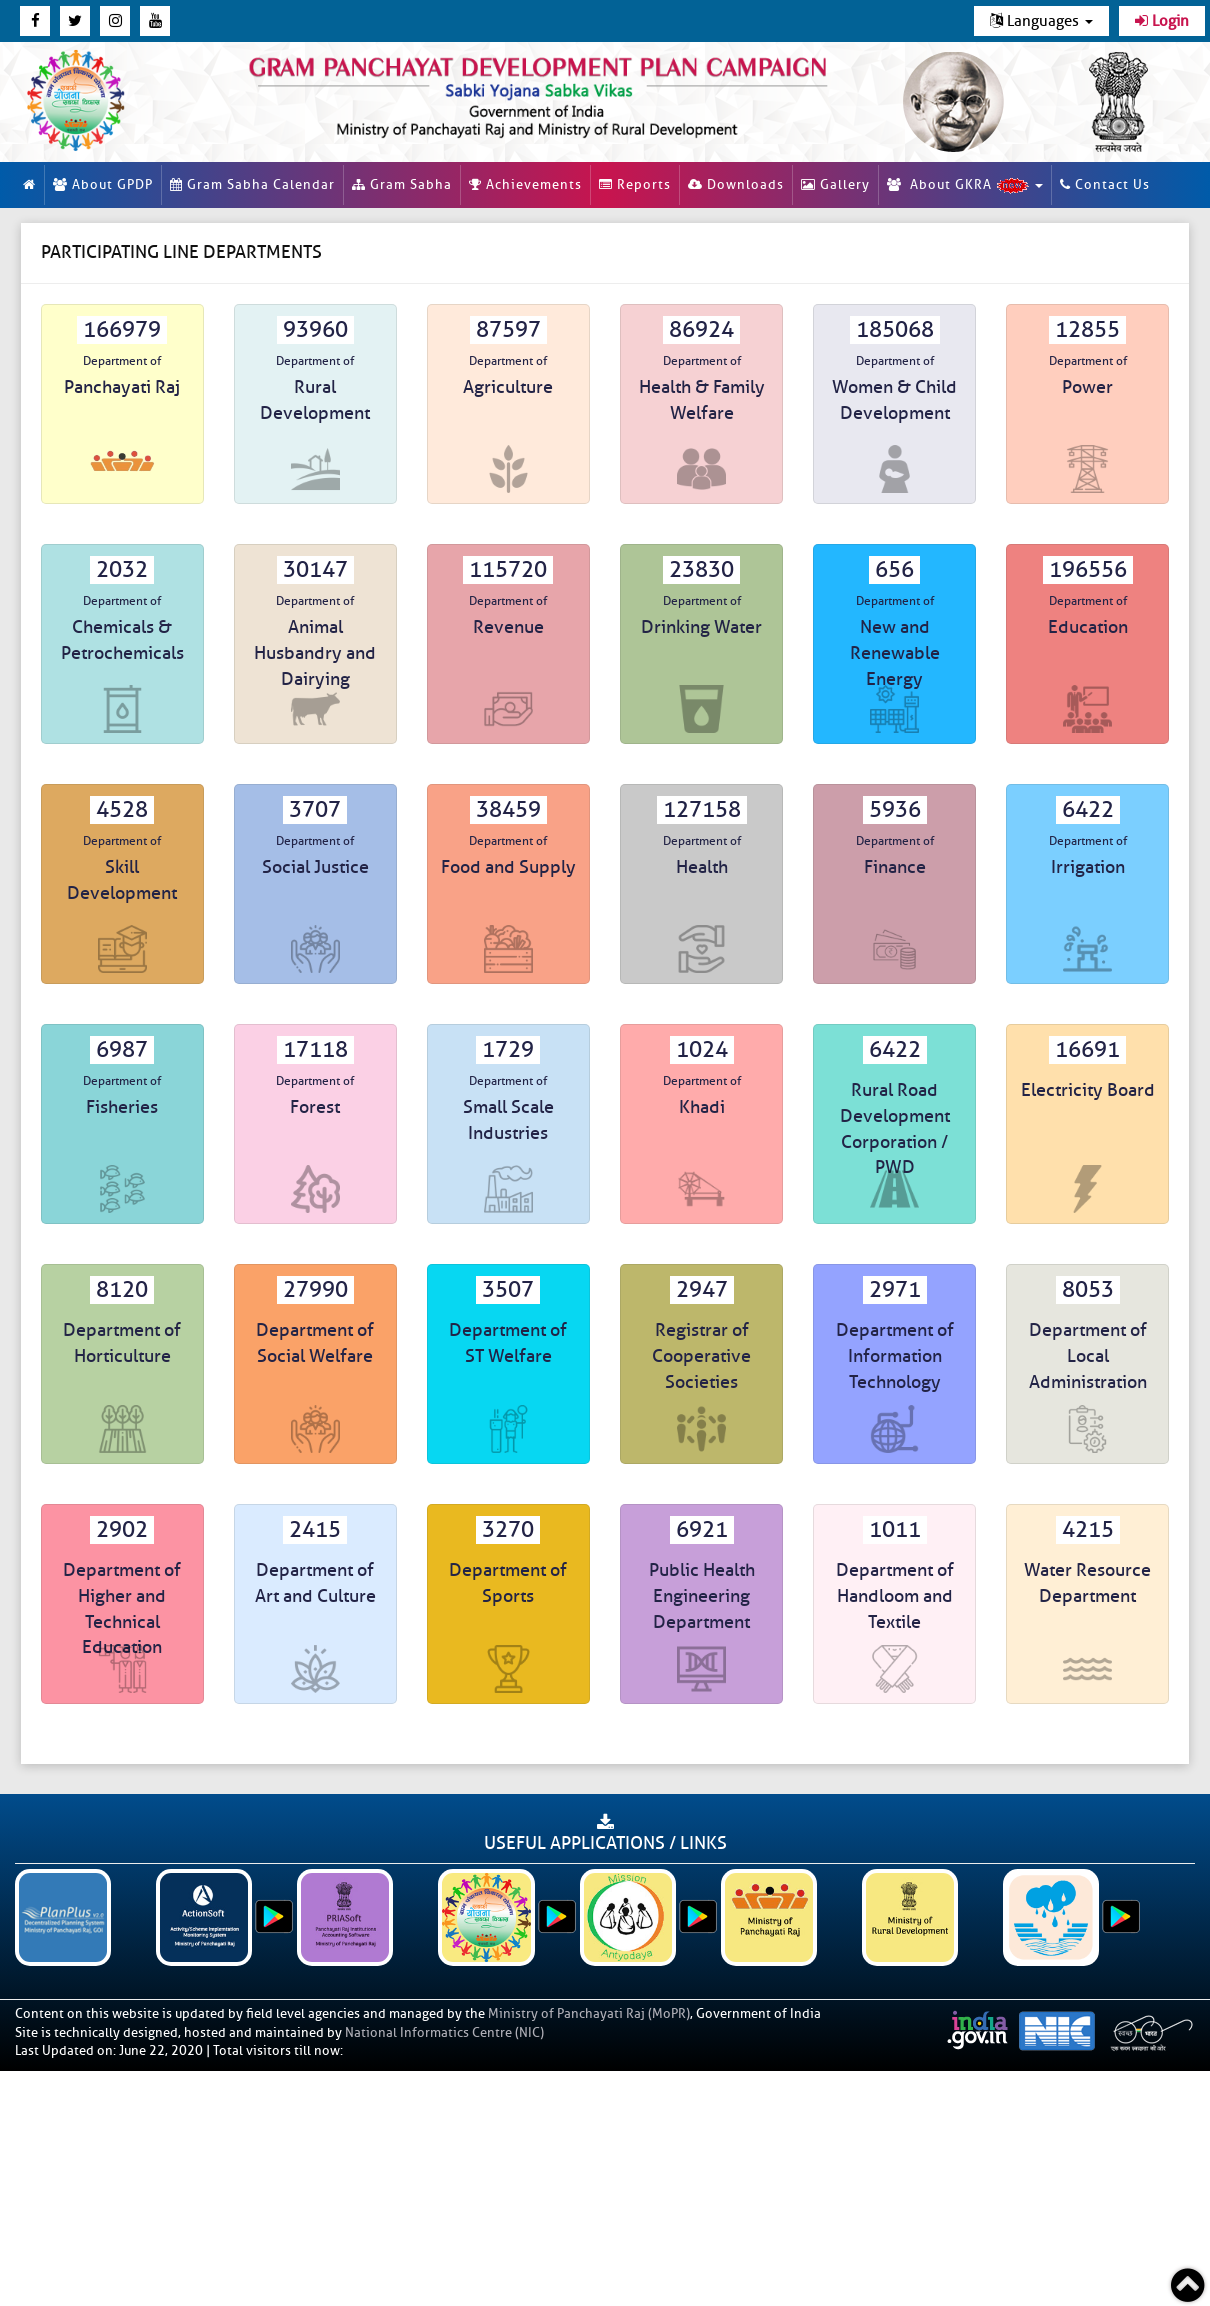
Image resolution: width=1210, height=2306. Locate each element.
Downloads (736, 184)
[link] (538, 93)
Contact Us (1105, 184)
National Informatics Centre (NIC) (444, 2032)
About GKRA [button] (965, 185)
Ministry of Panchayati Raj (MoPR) (589, 2013)
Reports (635, 184)
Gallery (835, 184)
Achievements (525, 184)
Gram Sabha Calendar (252, 184)
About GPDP (103, 184)
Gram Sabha (402, 184)
